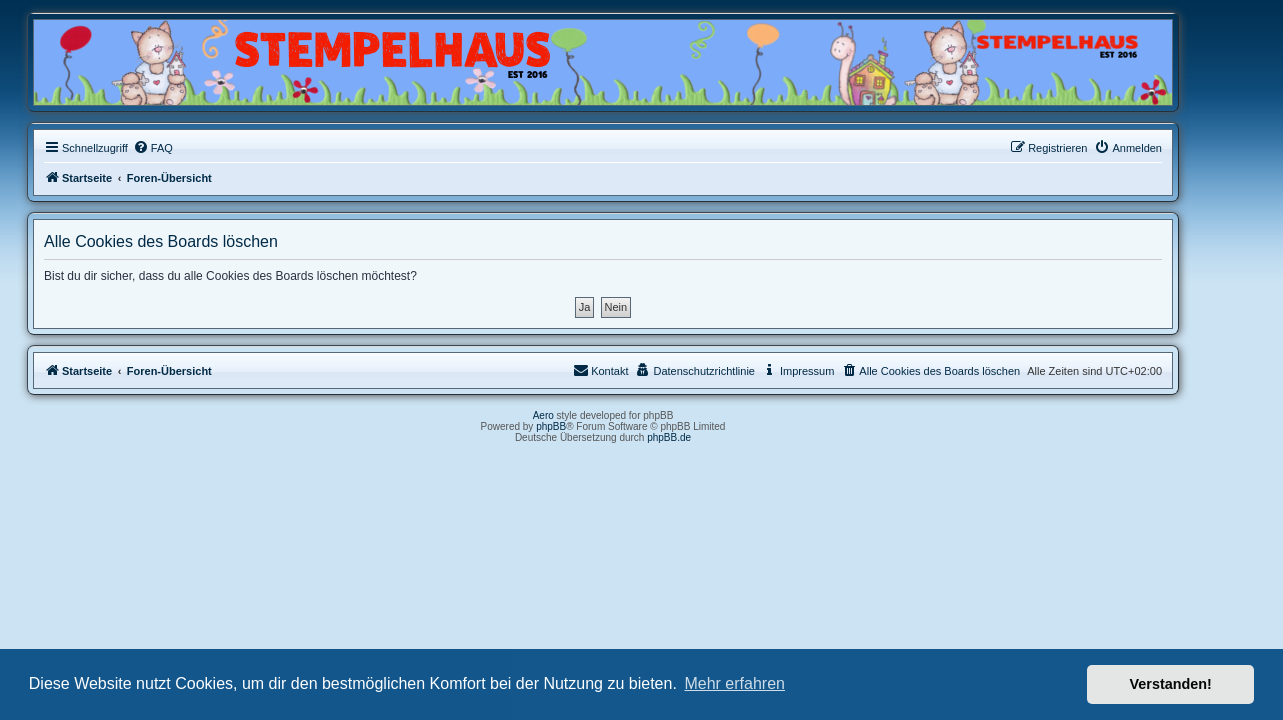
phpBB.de (708, 437)
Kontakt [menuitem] (639, 370)
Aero (581, 415)
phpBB (590, 426)
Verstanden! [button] (1171, 684)
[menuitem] (191, 148)
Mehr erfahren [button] (734, 683)
